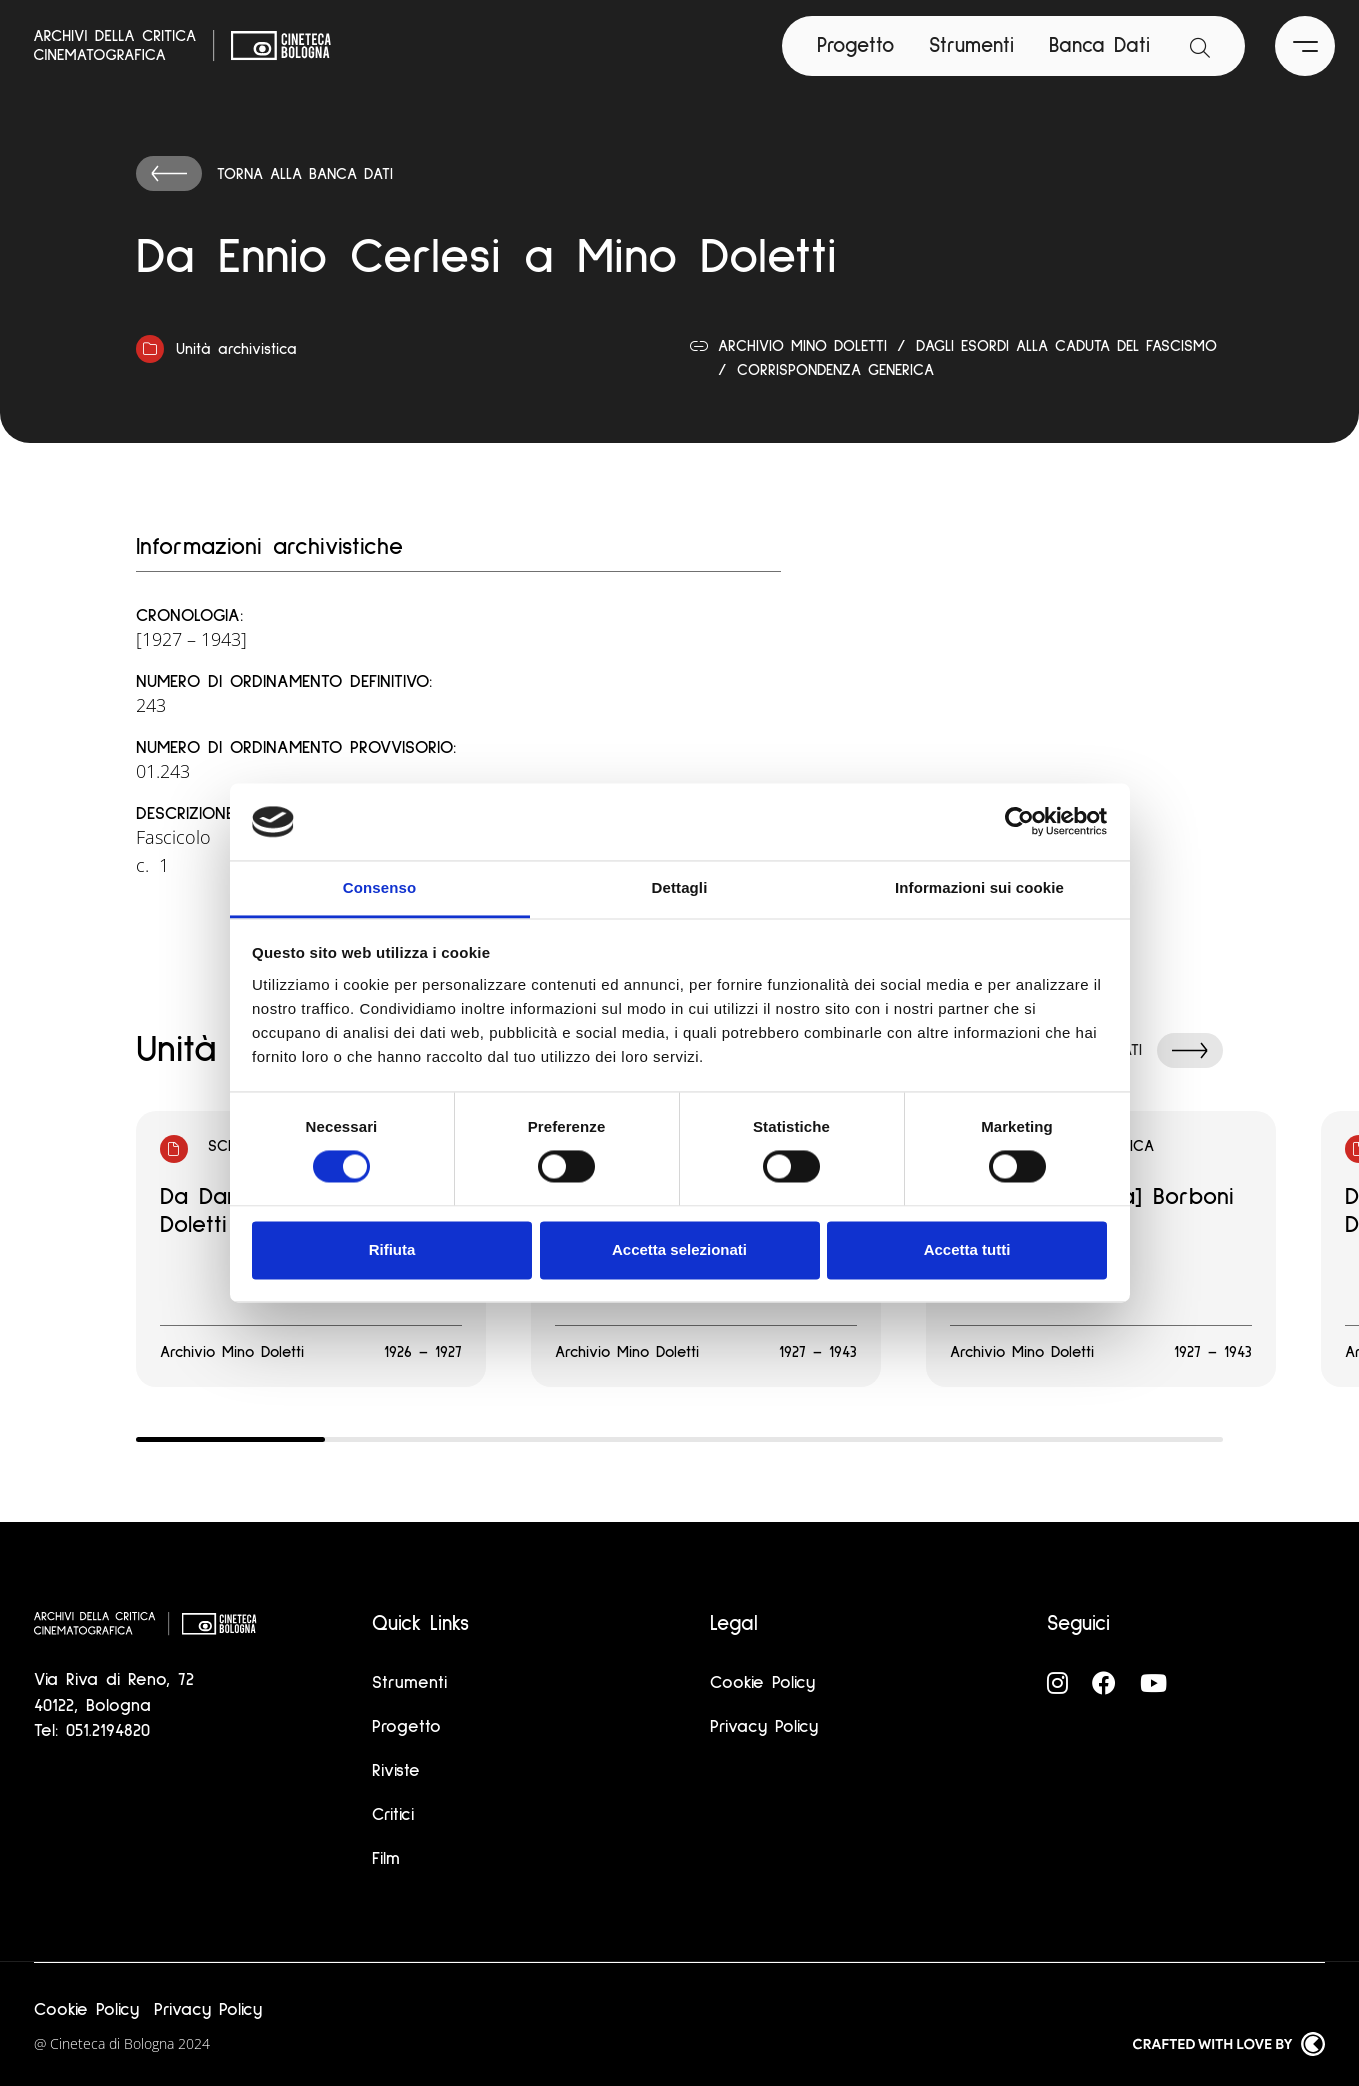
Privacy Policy (764, 1727)
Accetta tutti (967, 1249)
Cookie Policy (762, 1683)
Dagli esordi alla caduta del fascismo (1066, 346)
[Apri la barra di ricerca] (1200, 46)
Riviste (396, 1771)
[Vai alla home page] (183, 46)
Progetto (855, 45)
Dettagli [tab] (680, 887)
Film (386, 1859)
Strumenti (971, 45)
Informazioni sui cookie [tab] (979, 887)
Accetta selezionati (679, 1249)
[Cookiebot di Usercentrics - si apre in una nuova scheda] (1019, 822)
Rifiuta (392, 1249)
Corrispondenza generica (835, 370)
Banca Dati (1099, 45)
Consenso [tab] (379, 887)
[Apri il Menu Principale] (1305, 46)
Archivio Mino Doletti (802, 346)
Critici (393, 1815)
